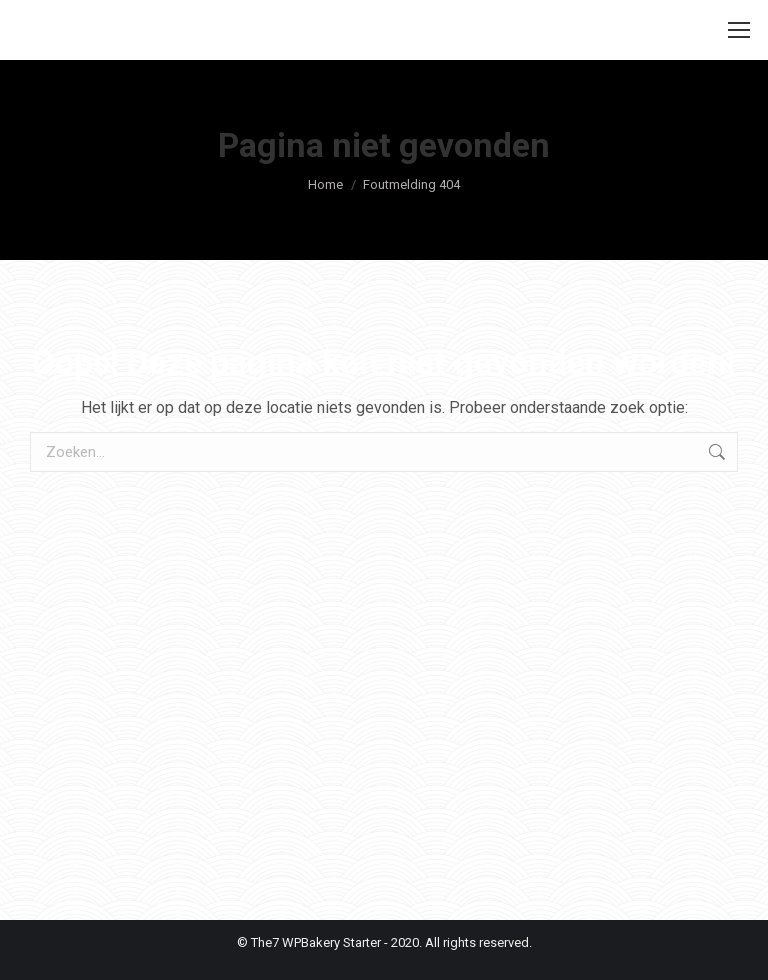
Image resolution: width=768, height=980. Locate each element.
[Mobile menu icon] (739, 30)
